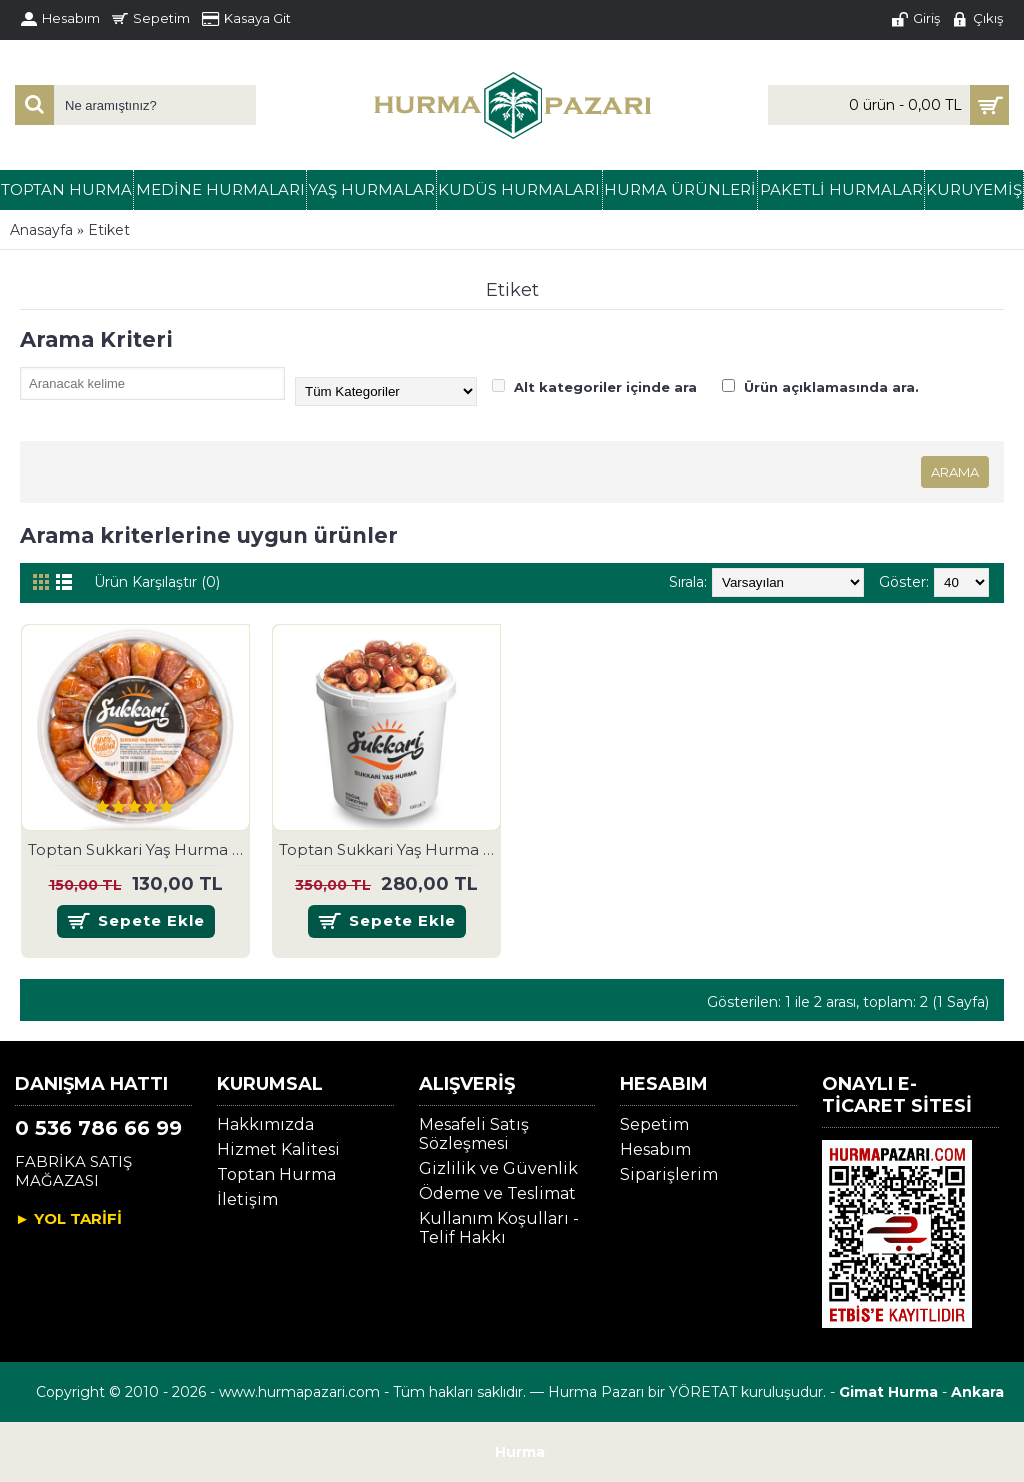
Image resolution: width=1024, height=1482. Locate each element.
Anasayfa (41, 230)
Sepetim (654, 1124)
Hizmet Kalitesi (278, 1149)
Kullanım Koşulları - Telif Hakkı (499, 1228)
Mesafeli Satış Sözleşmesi (474, 1134)
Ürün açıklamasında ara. (820, 387)
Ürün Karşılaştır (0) (157, 582)
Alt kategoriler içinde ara (594, 387)
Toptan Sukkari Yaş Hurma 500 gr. (139, 849)
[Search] (30, 100)
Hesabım (655, 1149)
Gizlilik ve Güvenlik (498, 1168)
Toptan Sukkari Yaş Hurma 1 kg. (390, 849)
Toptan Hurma (276, 1174)
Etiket (109, 230)
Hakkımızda (265, 1124)
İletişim (247, 1199)
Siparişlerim (669, 1174)
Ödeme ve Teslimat (497, 1193)
